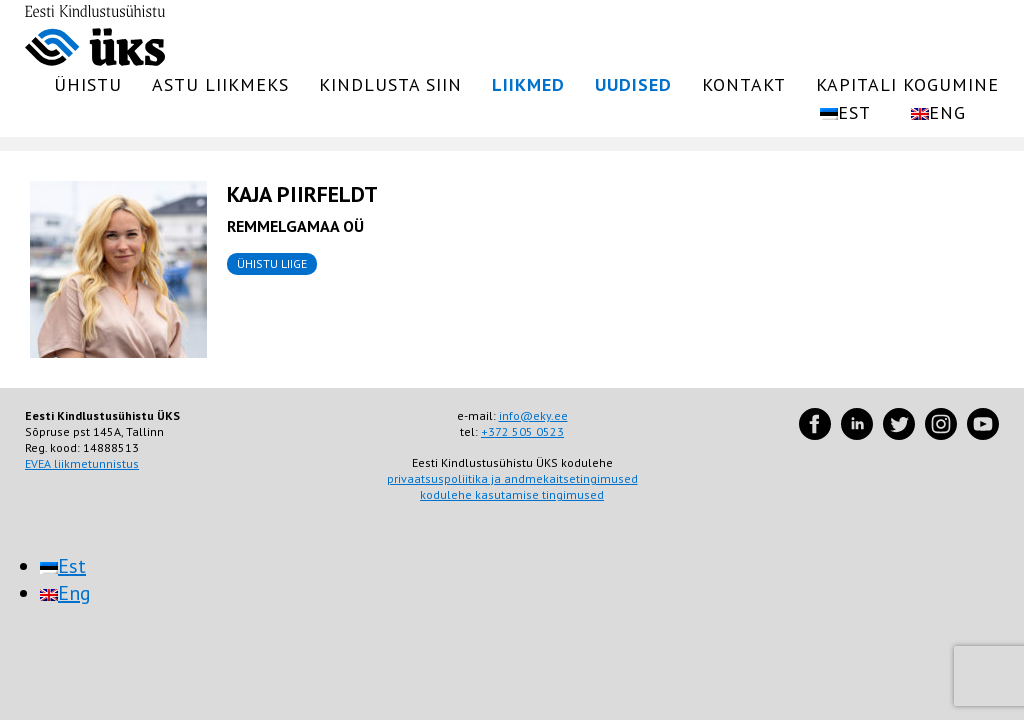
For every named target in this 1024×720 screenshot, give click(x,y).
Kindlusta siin (390, 85)
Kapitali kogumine (907, 85)
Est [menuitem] (72, 566)
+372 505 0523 (522, 431)
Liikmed (528, 85)
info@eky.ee (533, 415)
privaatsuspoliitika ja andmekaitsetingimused (512, 478)
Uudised (633, 85)
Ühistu (88, 85)
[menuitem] (845, 113)
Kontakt (744, 85)
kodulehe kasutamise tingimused (512, 494)
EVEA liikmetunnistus (82, 463)
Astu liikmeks (220, 85)
